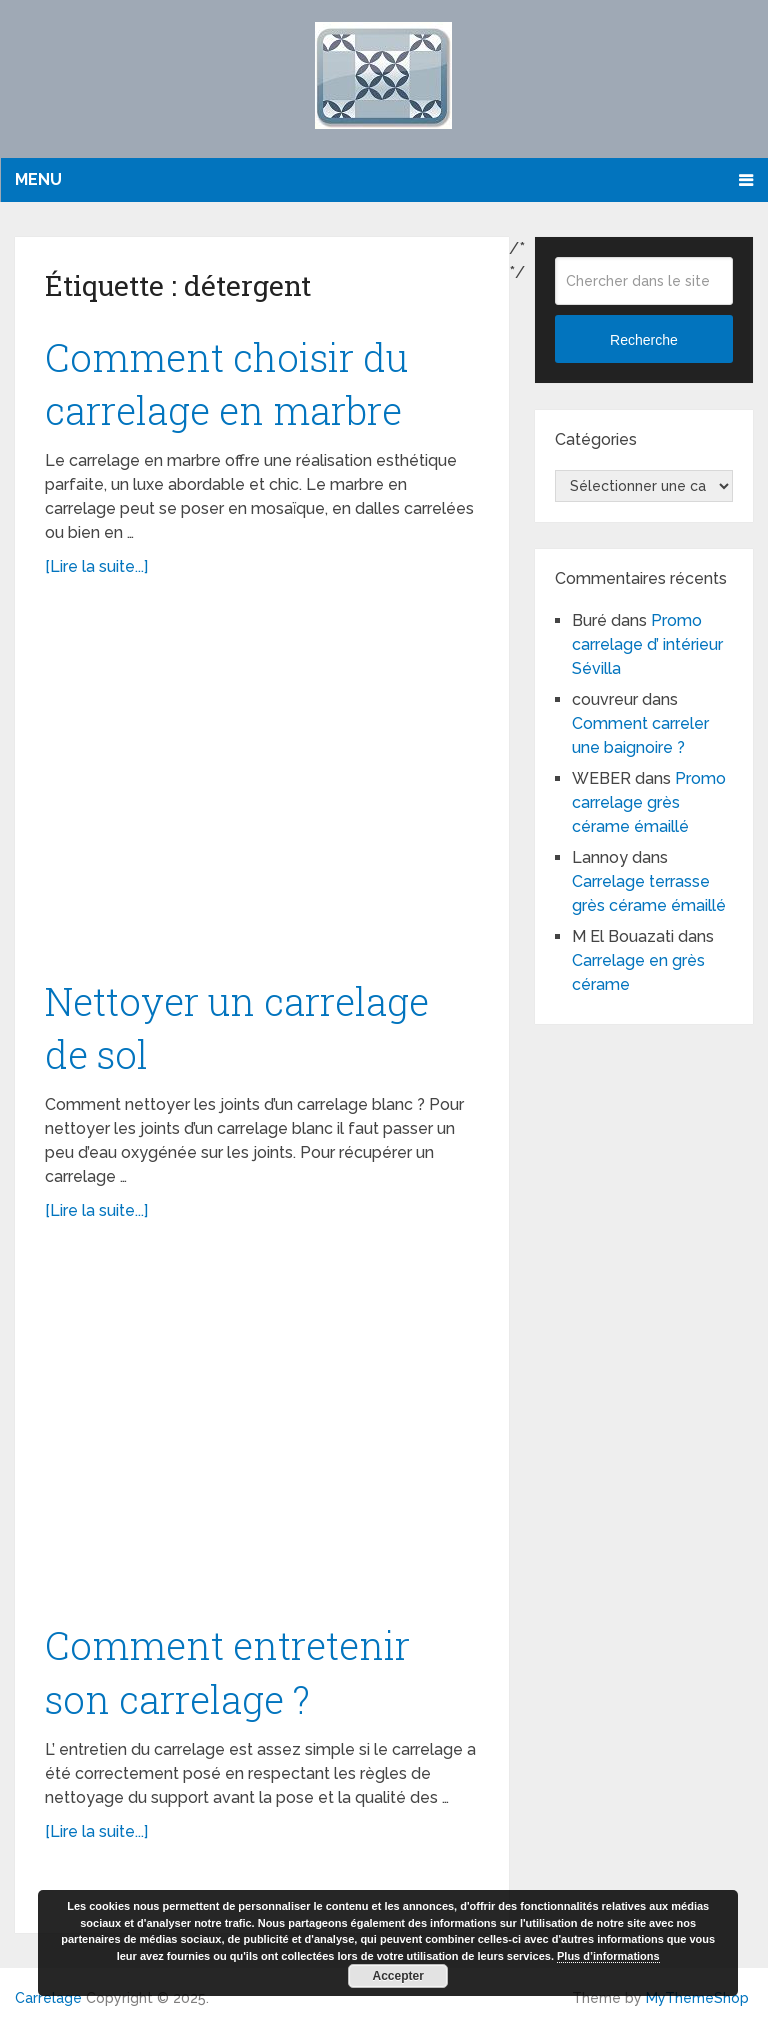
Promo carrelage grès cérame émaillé (649, 802)
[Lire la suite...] (96, 566)
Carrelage (48, 1998)
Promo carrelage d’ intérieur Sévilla (647, 644)
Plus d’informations (608, 1956)
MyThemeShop (697, 1998)
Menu (38, 179)
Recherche (644, 340)
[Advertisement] (262, 788)
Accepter (398, 1976)
